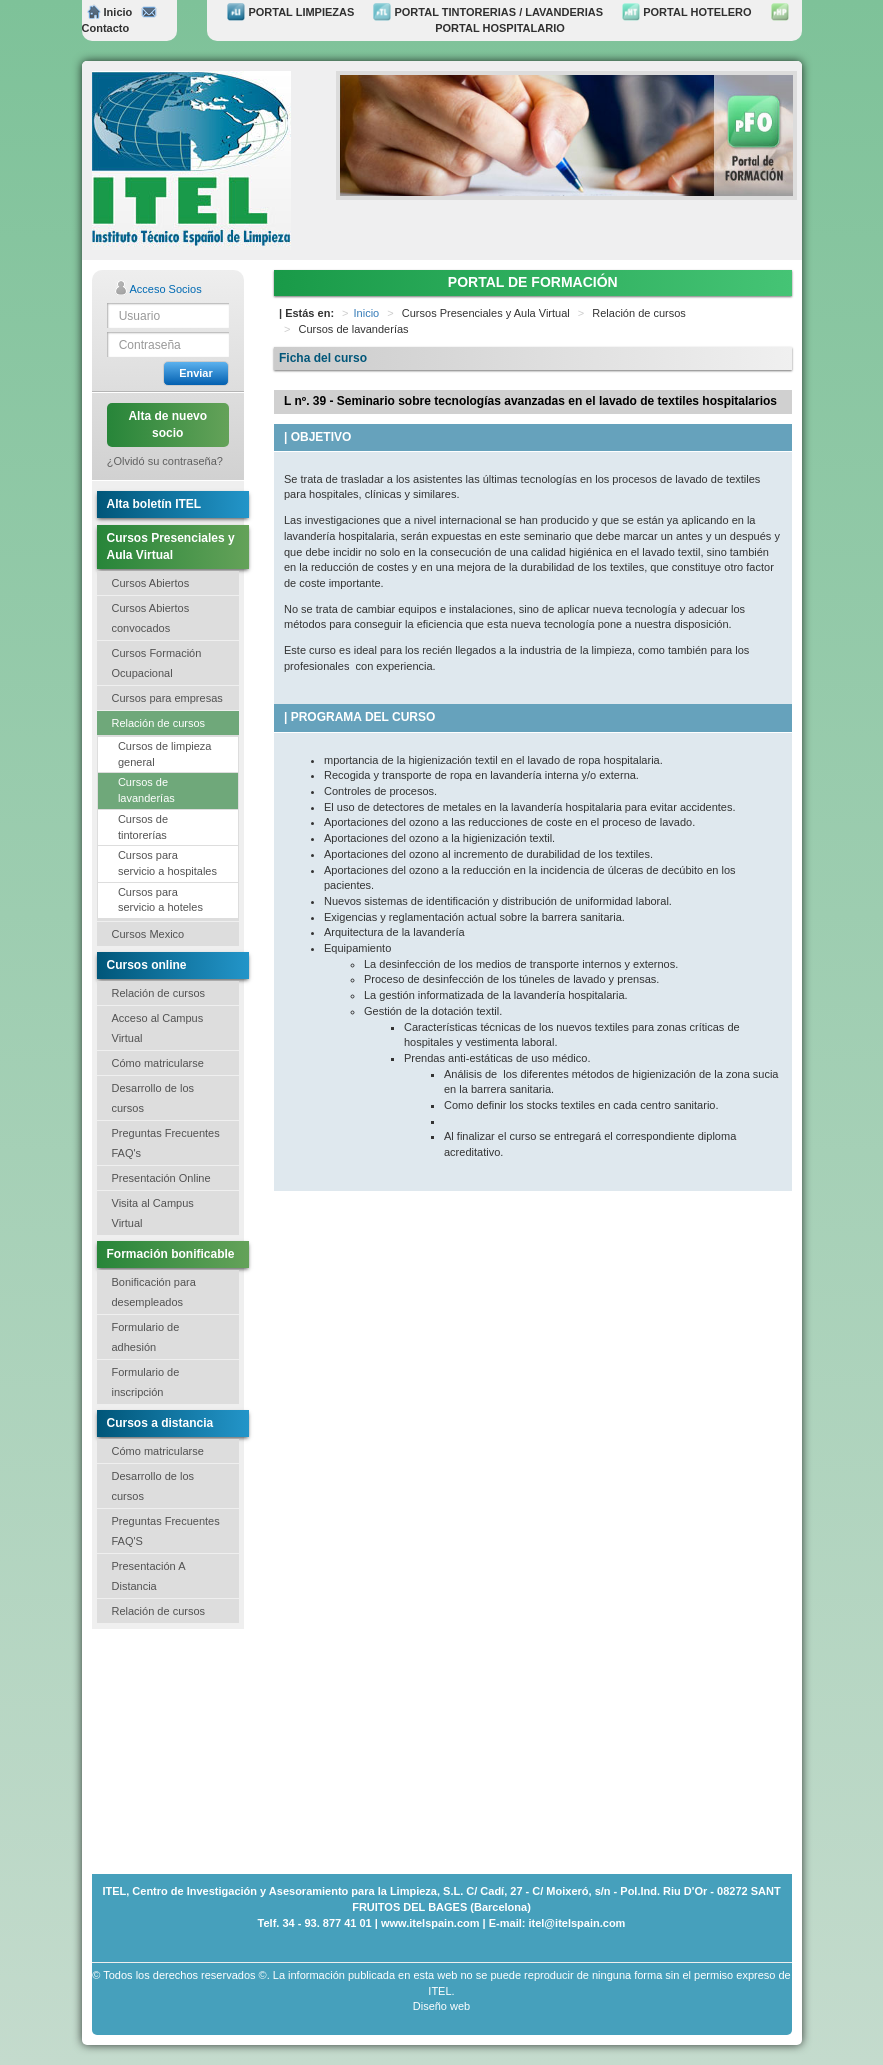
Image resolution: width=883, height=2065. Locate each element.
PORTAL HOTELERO (686, 12)
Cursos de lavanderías (146, 790)
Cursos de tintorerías (143, 827)
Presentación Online (161, 1178)
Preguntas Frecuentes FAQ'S (166, 1531)
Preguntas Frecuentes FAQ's (166, 1143)
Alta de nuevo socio (167, 424)
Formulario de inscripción (146, 1382)
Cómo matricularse (158, 1063)
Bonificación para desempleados (154, 1292)
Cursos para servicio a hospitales (167, 863)
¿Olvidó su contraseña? (165, 461)
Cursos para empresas (167, 698)
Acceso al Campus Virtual (158, 1028)
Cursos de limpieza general (165, 754)
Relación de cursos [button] (159, 723)
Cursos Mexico (148, 934)
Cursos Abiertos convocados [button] (151, 618)
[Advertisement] (192, 1749)
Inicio (110, 12)
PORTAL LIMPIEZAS (290, 12)
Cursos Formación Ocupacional (157, 663)
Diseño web (441, 2006)
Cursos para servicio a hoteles (160, 900)
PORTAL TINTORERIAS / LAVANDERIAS (488, 12)
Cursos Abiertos (151, 583)
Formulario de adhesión (146, 1337)
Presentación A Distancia (149, 1576)
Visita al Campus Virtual (153, 1213)
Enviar (196, 373)
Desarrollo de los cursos (153, 1098)
